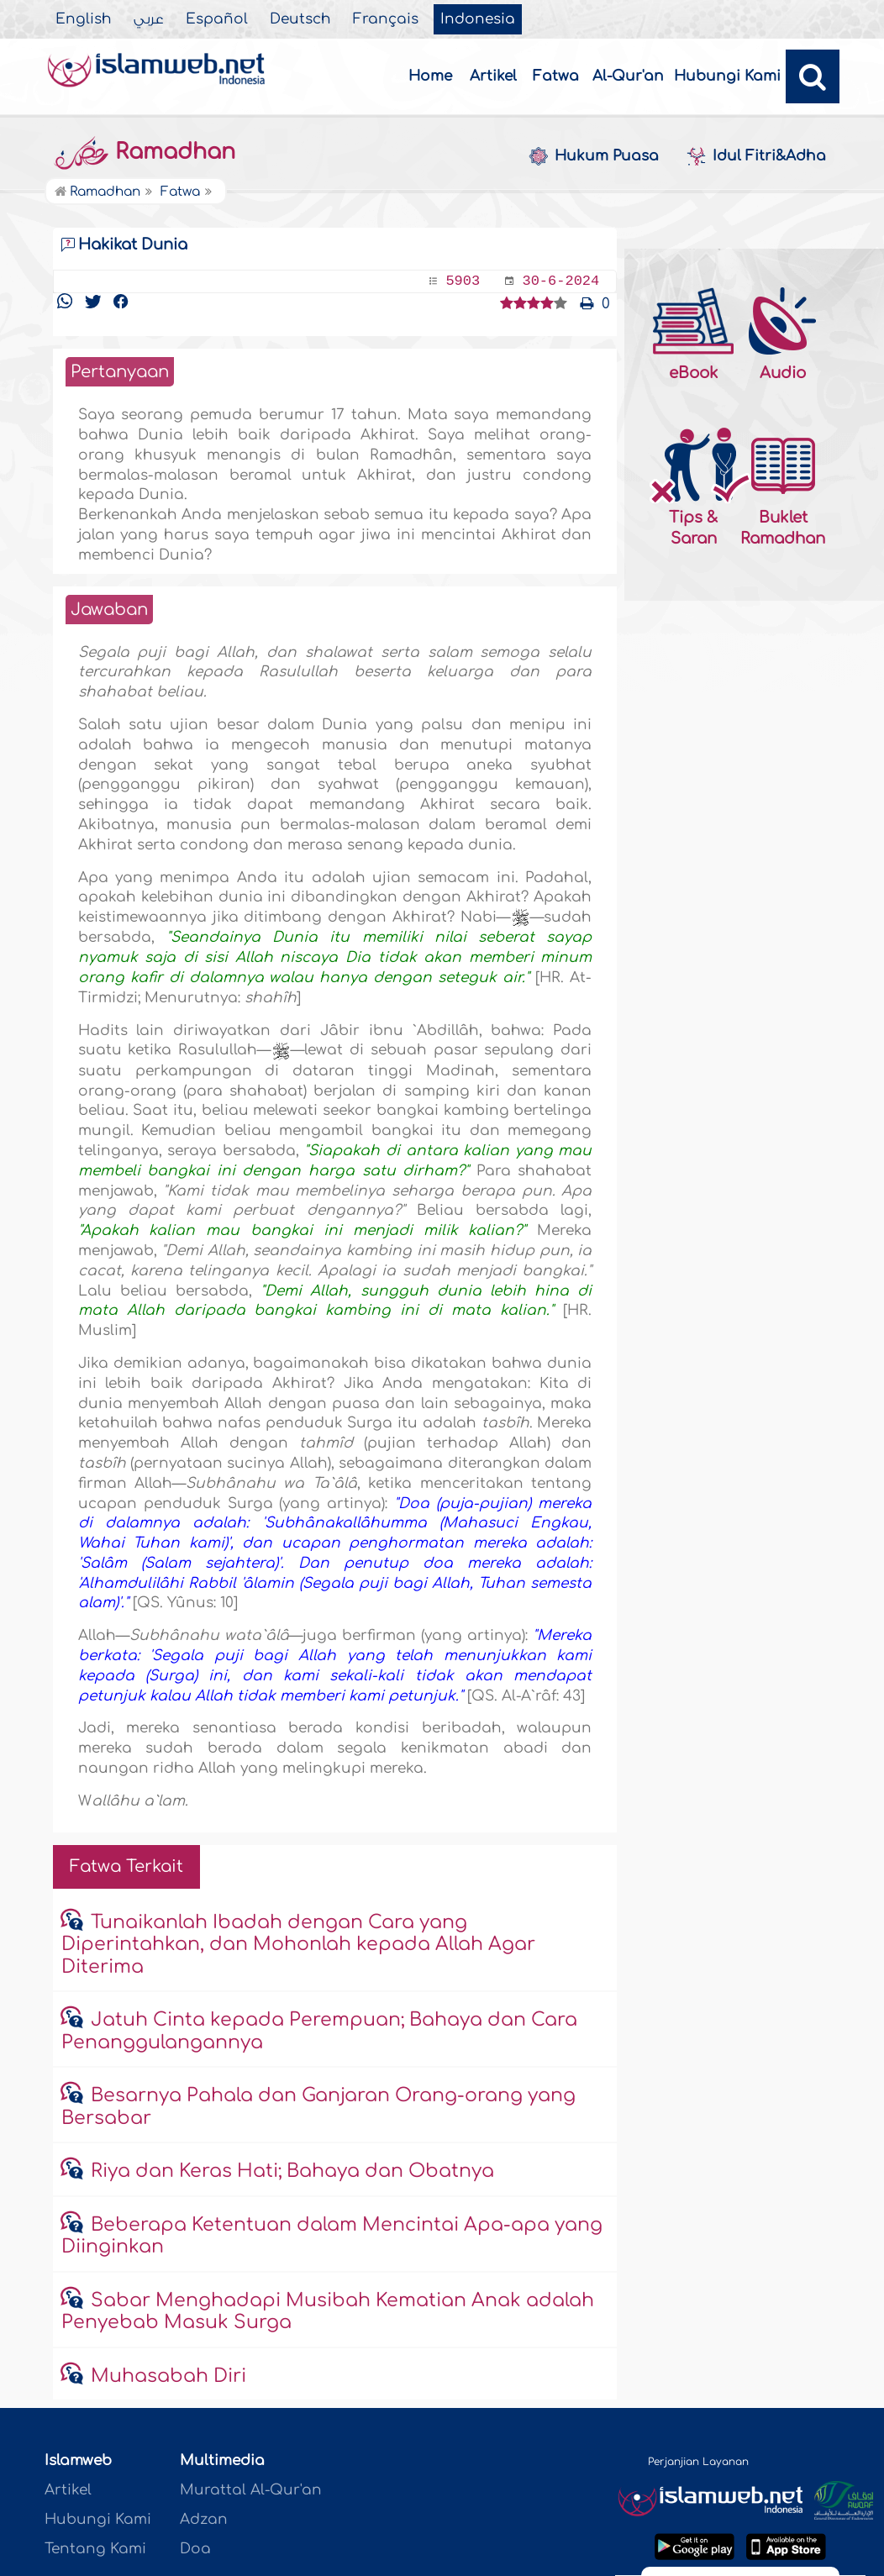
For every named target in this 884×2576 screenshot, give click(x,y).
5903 (462, 281)
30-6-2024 (560, 281)
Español (217, 19)
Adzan (204, 2519)
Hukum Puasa (593, 156)
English (83, 19)
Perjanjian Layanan (698, 2462)
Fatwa (556, 76)
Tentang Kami (95, 2549)
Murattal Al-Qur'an (251, 2490)
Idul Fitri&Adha (756, 156)
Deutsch (300, 19)
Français (385, 19)
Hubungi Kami (727, 76)
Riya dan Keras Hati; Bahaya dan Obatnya (292, 2171)
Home (430, 76)
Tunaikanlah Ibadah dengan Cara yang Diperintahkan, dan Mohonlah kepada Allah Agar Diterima (298, 1944)
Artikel (493, 76)
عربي (149, 19)
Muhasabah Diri (168, 2376)
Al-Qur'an (628, 76)
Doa (195, 2549)
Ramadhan (144, 152)
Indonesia (477, 19)
